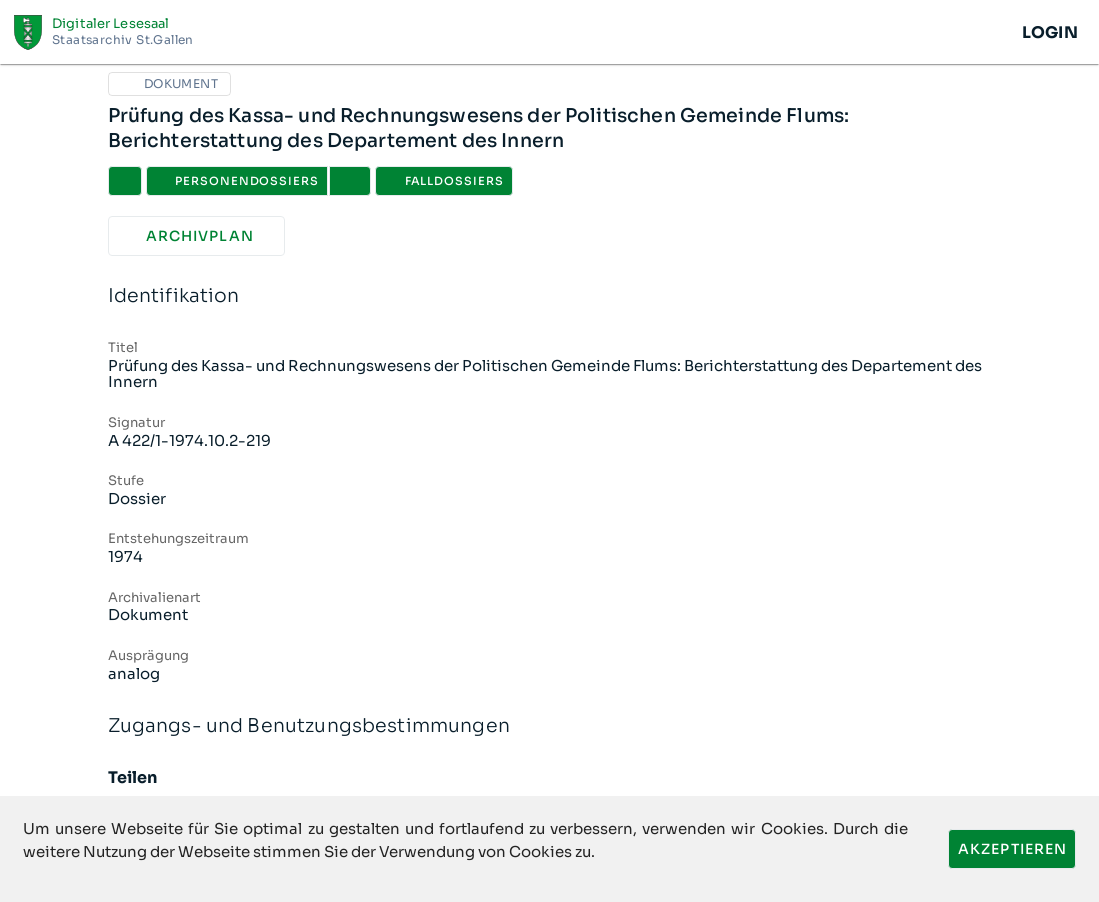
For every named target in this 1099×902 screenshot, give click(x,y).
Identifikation (550, 296)
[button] (350, 181)
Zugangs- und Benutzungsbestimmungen (550, 726)
